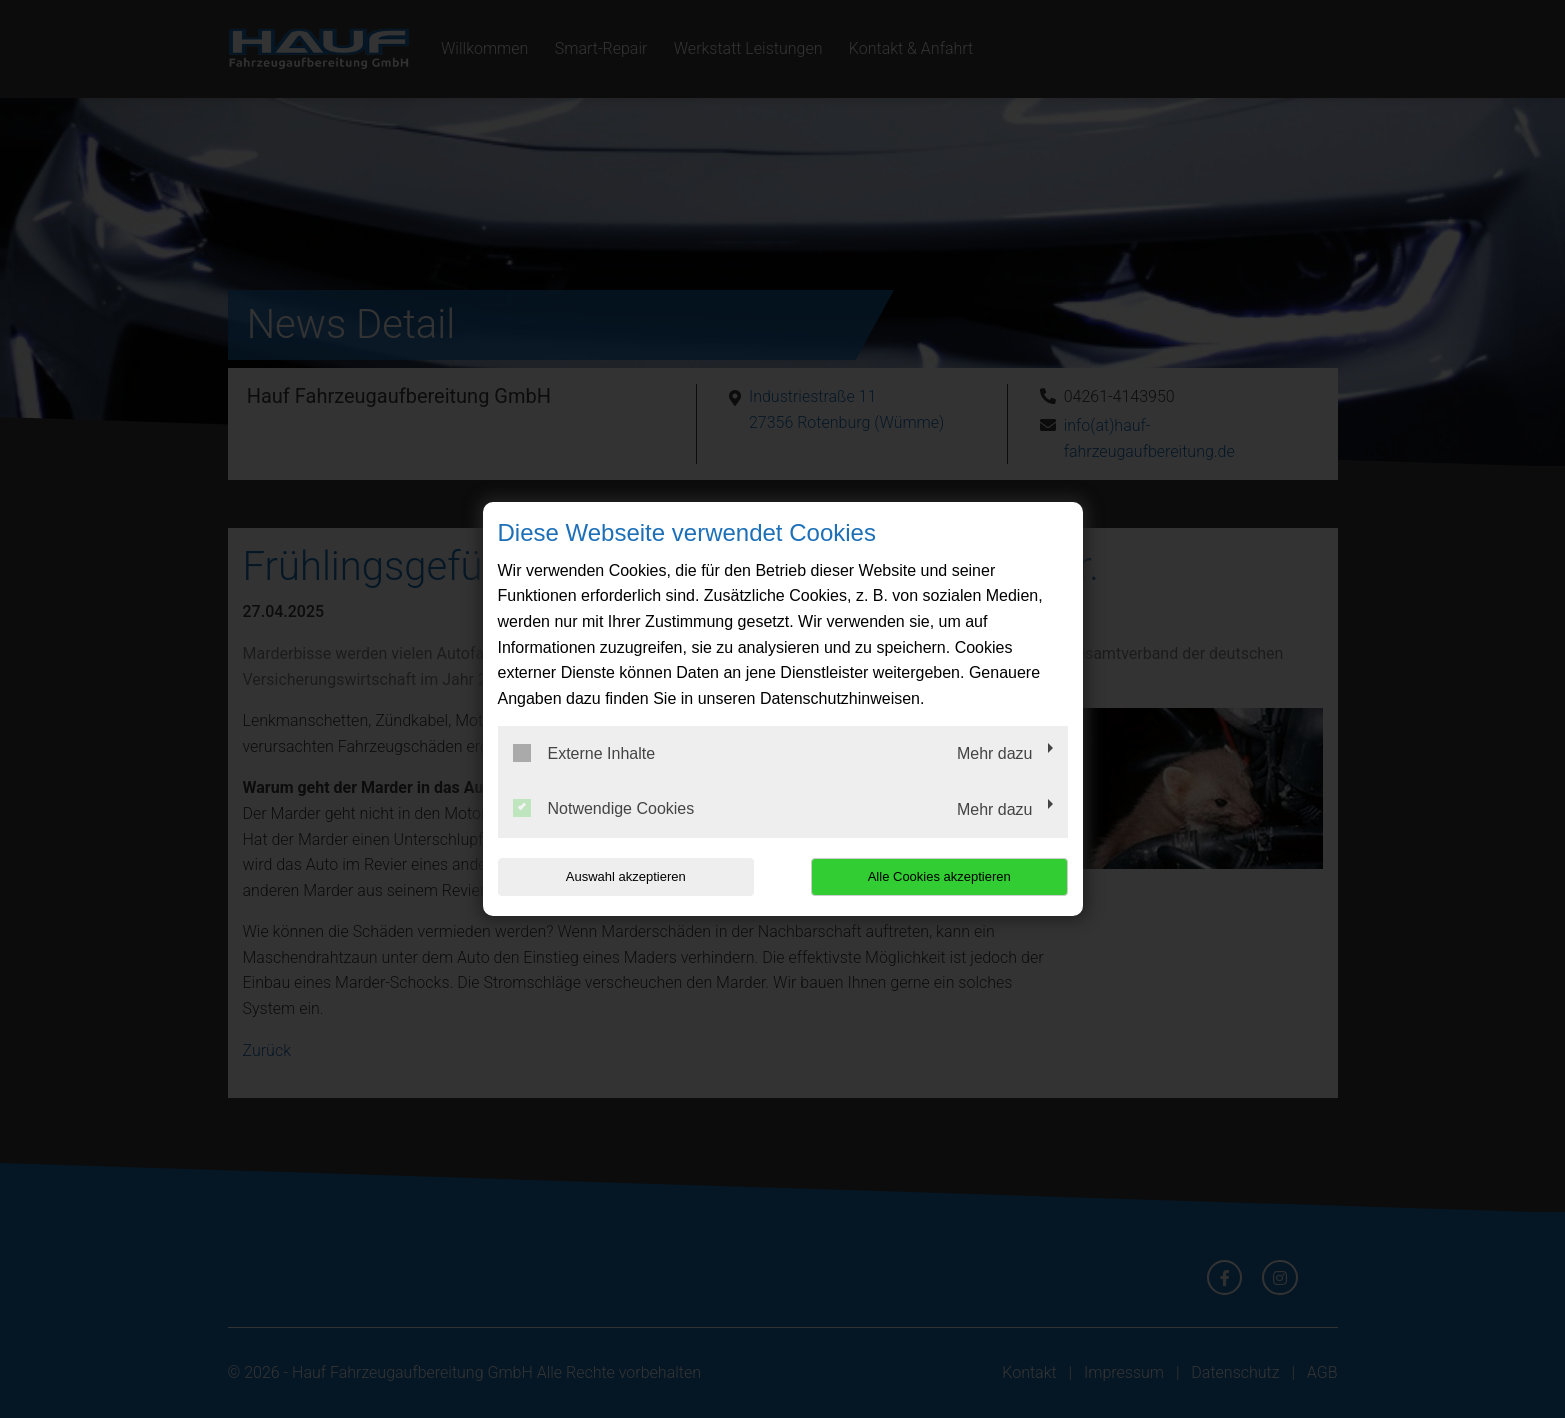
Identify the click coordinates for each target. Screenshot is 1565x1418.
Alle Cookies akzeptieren (939, 876)
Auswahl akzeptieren (626, 876)
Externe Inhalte (584, 753)
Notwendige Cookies (604, 808)
